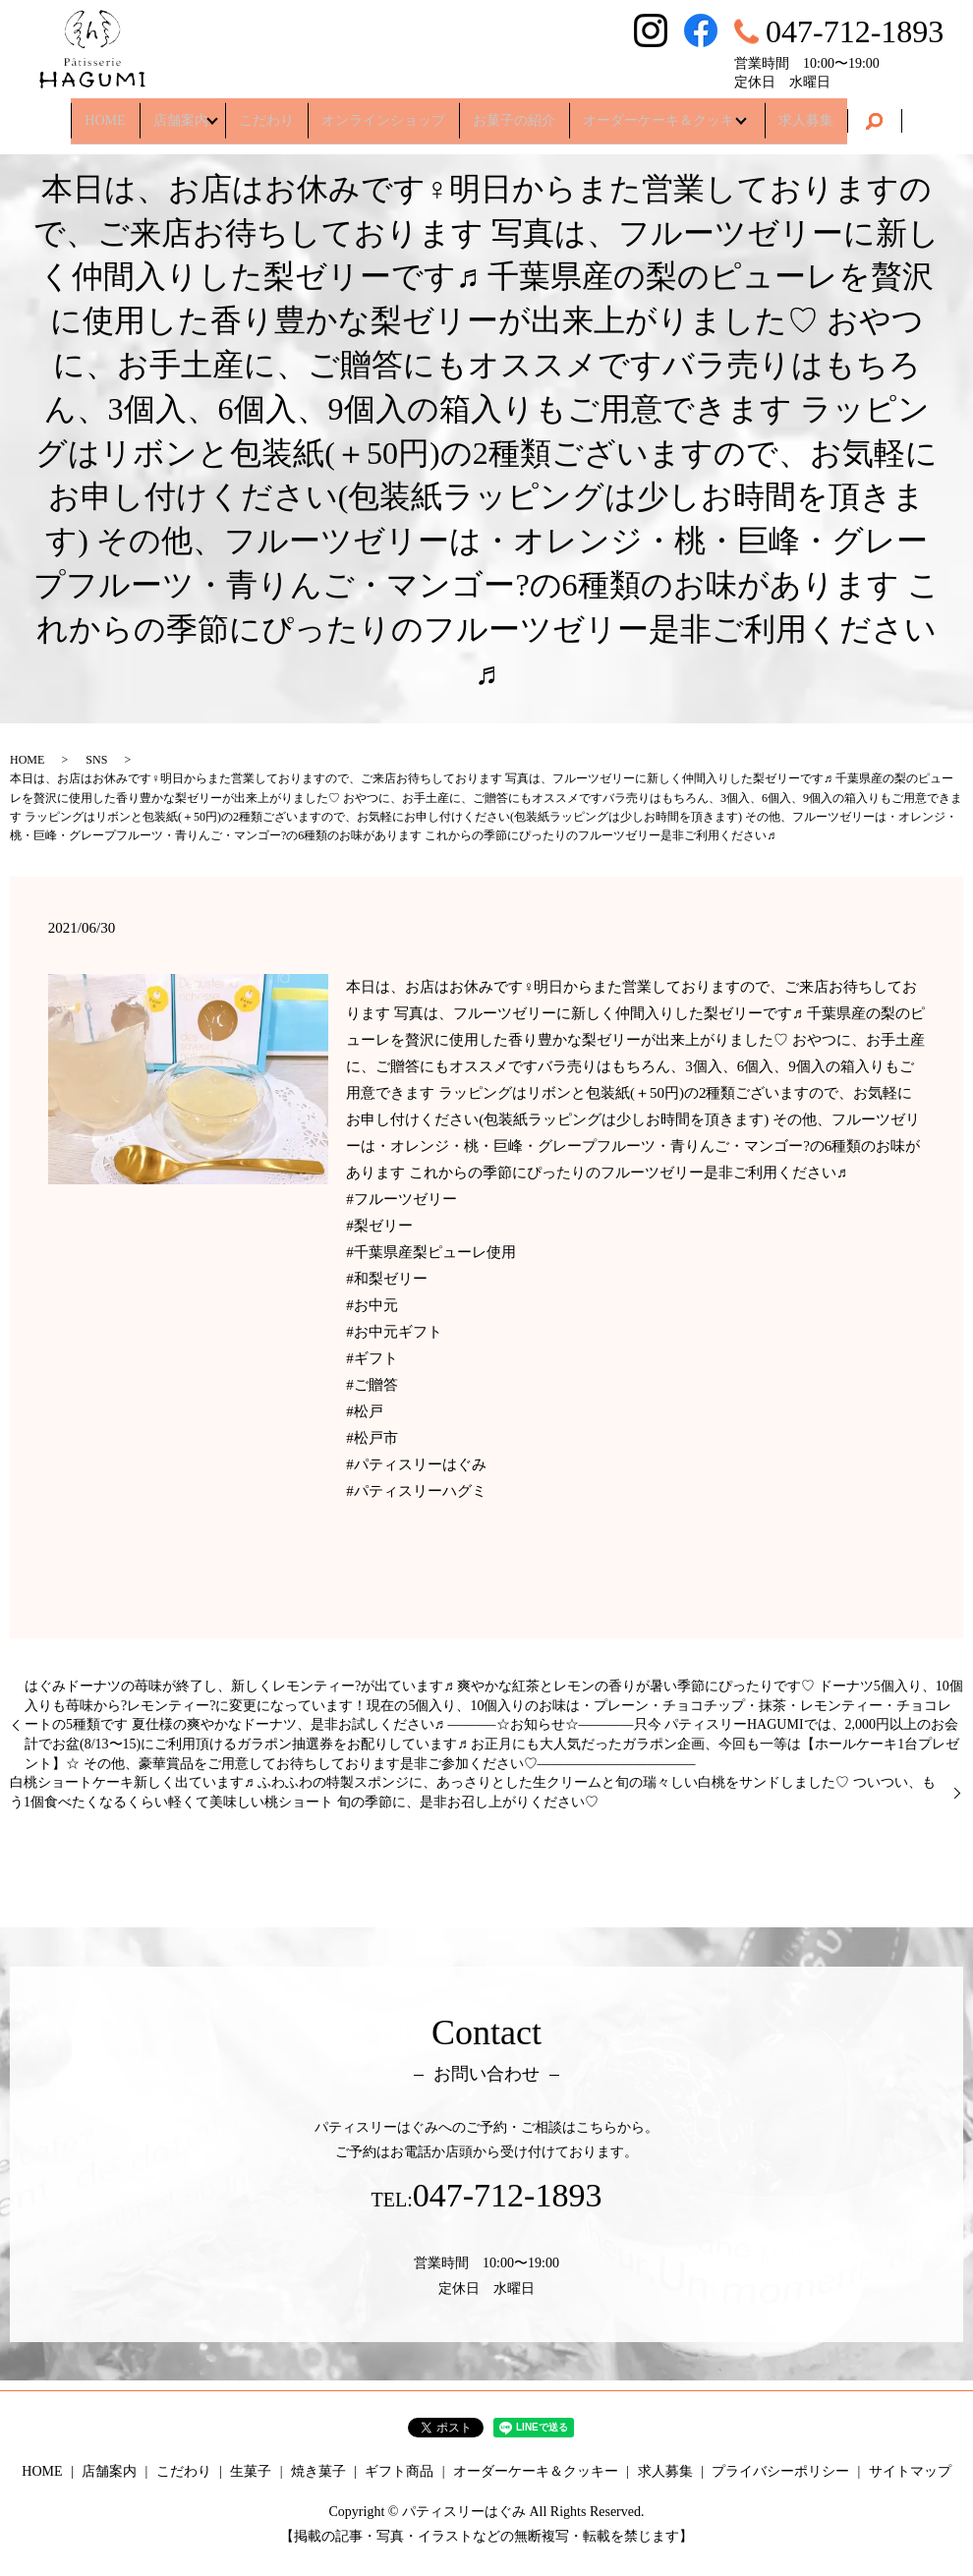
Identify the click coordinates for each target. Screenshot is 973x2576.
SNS (96, 760)
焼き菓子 (318, 2471)
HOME (94, 112)
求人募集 (816, 112)
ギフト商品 (399, 2471)
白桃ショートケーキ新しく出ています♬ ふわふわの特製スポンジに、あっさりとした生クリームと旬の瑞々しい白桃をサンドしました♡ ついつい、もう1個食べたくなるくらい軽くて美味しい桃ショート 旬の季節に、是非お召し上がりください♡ (473, 1792)
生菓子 (250, 2471)
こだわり (266, 112)
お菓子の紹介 (514, 112)
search (885, 114)
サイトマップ (910, 2471)
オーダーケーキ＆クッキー (665, 112)
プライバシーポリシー (780, 2471)
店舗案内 (170, 112)
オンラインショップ (383, 112)
